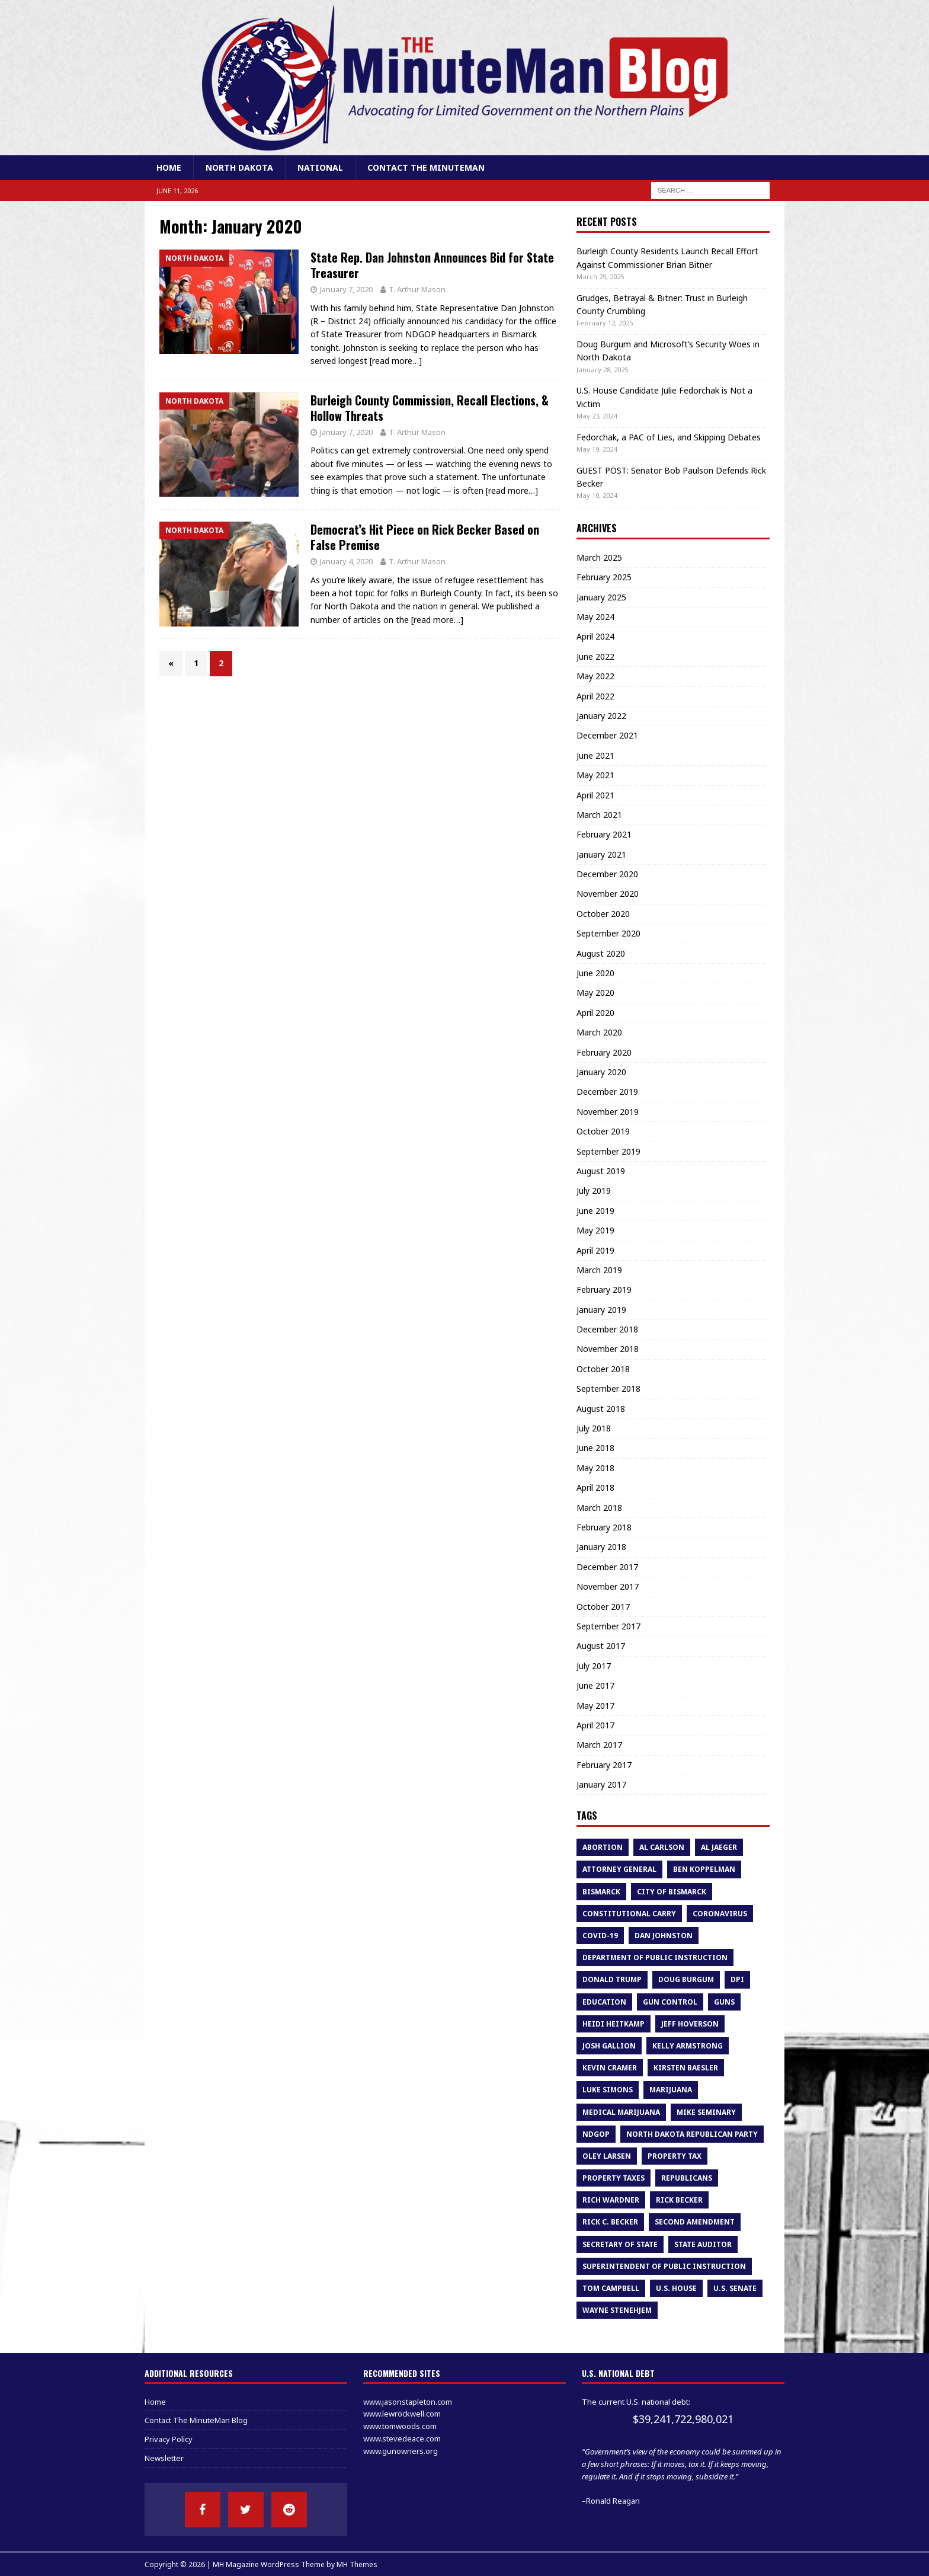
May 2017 (595, 1705)
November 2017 (607, 1586)
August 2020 (600, 953)
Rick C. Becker (610, 2222)
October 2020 (603, 913)
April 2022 (595, 696)
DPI (737, 1979)
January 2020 (601, 1072)
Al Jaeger (719, 1847)
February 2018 (604, 1527)
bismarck (601, 1892)
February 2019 (604, 1289)
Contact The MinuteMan (426, 167)
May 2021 (595, 775)
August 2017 (600, 1645)
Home (168, 167)
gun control (670, 2002)
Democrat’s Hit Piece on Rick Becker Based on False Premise (424, 537)
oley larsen (606, 2156)
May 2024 (595, 616)
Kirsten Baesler (685, 2068)
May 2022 (595, 676)
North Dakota (239, 167)
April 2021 (595, 795)
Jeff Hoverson (690, 2024)
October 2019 (603, 1131)
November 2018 (607, 1348)
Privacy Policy (169, 2439)
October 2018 (603, 1369)
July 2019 (593, 1190)
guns (724, 2002)
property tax (674, 2156)
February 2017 (604, 1764)
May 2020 (595, 992)
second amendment (695, 2222)
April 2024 (595, 636)
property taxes (613, 2178)
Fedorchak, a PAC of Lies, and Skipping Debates (668, 437)
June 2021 (595, 755)
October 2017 (603, 1606)
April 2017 (595, 1725)
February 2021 (604, 834)
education (604, 2002)
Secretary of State (620, 2244)
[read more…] (396, 360)
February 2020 (604, 1052)
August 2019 (600, 1171)
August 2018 (600, 1408)
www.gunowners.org (400, 2451)
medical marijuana (621, 2112)
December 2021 (607, 735)
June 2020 (595, 973)
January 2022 (601, 715)
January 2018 (601, 1546)
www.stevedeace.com (402, 2438)
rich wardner (610, 2200)
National (320, 167)
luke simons (607, 2090)
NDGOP (596, 2134)
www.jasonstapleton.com (407, 2401)
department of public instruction (655, 1957)
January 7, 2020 (346, 289)
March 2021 (599, 814)
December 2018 (607, 1329)
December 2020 (607, 874)
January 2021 (601, 854)
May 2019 (595, 1230)
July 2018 (593, 1428)
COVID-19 (600, 1936)
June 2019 (595, 1210)
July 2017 (593, 1665)
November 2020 (607, 893)
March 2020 (599, 1032)
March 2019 (599, 1270)
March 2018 (599, 1507)
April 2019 (595, 1250)
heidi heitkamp (613, 2024)
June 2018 (595, 1447)
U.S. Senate (735, 2288)
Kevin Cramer (609, 2068)
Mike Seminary (706, 2112)
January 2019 (601, 1309)
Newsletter (164, 2458)
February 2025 (604, 577)
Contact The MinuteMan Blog (196, 2420)
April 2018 (595, 1487)
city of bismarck (671, 1892)
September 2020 (608, 933)
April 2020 (595, 1012)
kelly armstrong (687, 2046)
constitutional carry (629, 1914)
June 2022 (595, 656)
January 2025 (601, 597)
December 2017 (607, 1567)
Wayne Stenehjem (617, 2310)
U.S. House (676, 2288)
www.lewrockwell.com (402, 2413)
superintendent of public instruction (664, 2266)
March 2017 (599, 1744)
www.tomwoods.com (400, 2426)
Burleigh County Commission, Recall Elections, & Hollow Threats (429, 407)
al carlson (661, 1847)
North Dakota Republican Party (692, 2134)
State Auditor (703, 2244)
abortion (602, 1847)
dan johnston (664, 1936)
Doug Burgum (686, 1979)
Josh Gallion (609, 2046)
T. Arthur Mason (417, 289)
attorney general (619, 1869)
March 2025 (599, 557)
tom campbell (610, 2288)
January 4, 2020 (346, 561)
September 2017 (608, 1626)
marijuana (670, 2090)
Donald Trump (612, 1979)
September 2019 (608, 1151)
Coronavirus (720, 1914)
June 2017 (595, 1685)
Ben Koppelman (704, 1869)
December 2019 (607, 1091)
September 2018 (608, 1388)
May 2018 (595, 1468)
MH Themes (357, 2564)
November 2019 (607, 1111)
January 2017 (601, 1784)
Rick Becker (679, 2200)
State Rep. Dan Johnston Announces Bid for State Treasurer (432, 265)
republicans (686, 2178)
